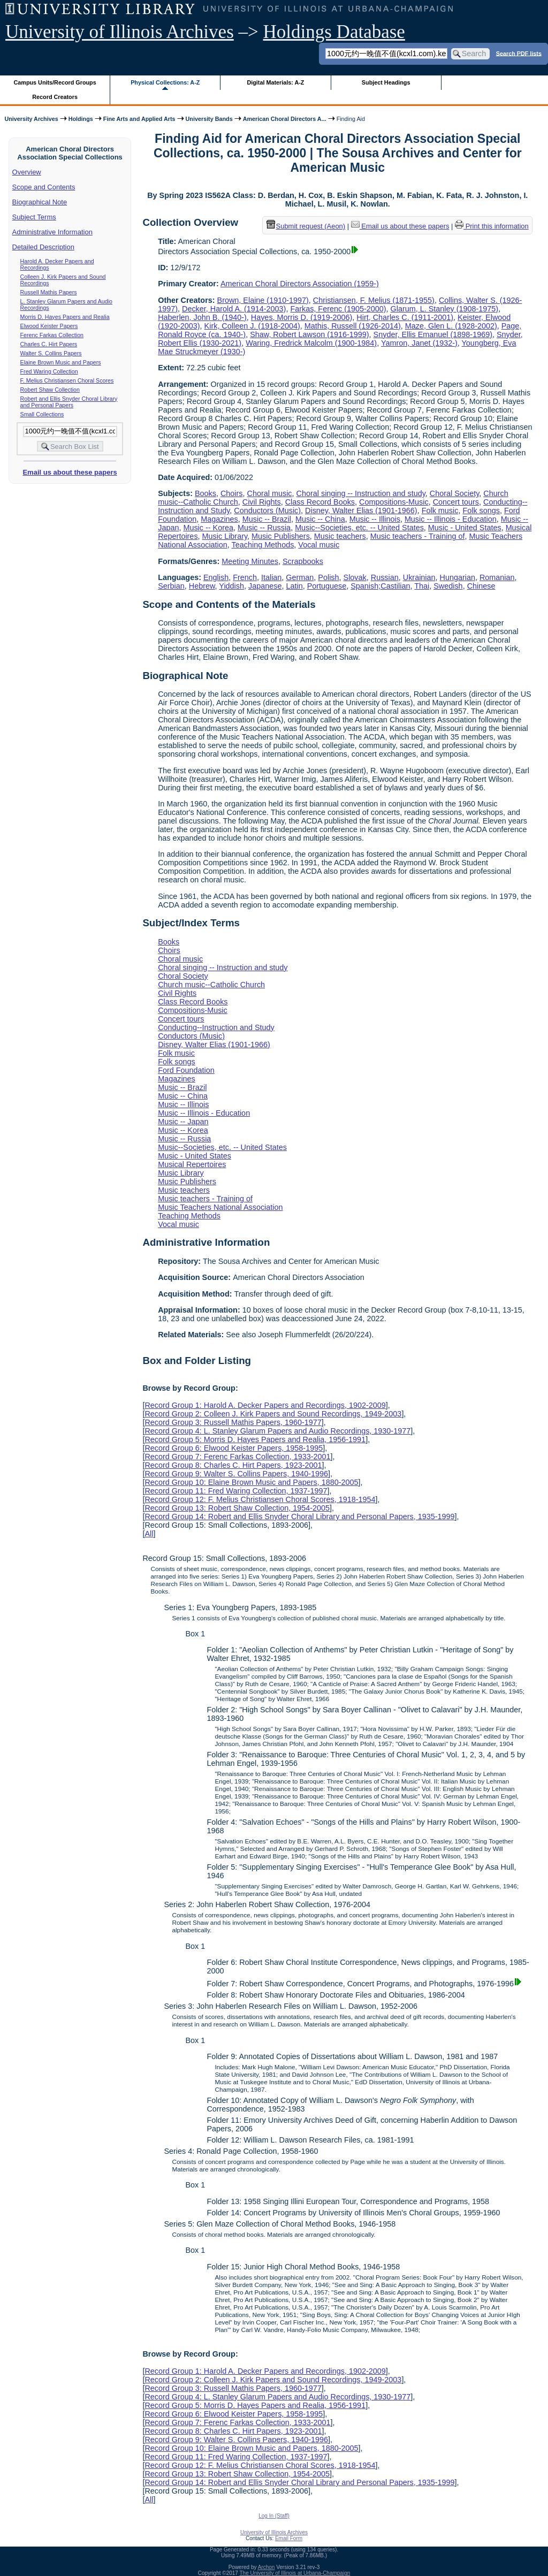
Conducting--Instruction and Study (216, 1027)
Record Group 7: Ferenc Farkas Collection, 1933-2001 (237, 1456)
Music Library (225, 536)
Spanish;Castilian (380, 586)
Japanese (264, 586)
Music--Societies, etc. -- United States (359, 527)
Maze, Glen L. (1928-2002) (451, 326)
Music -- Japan (183, 1121)
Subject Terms (34, 217)
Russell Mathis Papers (48, 292)
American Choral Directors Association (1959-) (299, 283)
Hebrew (202, 586)
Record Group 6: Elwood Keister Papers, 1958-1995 (233, 1448)
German (300, 577)
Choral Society (455, 493)
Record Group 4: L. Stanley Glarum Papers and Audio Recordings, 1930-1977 (277, 1431)
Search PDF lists (519, 53)
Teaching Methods (263, 544)
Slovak (355, 577)
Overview (26, 172)
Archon (266, 2567)
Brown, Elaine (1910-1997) (263, 300)
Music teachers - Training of (417, 536)
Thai (421, 586)
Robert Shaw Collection (50, 389)
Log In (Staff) (274, 2516)
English (216, 577)
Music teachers (340, 536)
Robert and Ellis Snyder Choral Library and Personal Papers (69, 401)
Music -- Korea (208, 527)
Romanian (497, 577)
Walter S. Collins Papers (51, 353)
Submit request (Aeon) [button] (306, 226)
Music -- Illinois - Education (451, 519)
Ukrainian (419, 577)
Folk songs (481, 510)
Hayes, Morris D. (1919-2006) (302, 317)
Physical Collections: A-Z (165, 82)
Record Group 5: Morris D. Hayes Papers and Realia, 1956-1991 (255, 1439)
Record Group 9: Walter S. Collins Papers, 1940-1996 (236, 1473)
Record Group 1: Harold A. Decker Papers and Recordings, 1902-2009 (264, 1405)
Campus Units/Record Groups (55, 82)
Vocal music (318, 544)
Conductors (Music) (267, 510)
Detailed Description (43, 247)
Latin (294, 586)
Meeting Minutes (250, 561)
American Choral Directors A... (284, 119)
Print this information (492, 226)
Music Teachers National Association (220, 1207)
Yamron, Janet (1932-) (419, 343)
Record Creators (55, 97)
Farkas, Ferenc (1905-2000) (338, 308)
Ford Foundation (186, 1070)
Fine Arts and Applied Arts (139, 119)
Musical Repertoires (192, 1164)
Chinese (481, 586)
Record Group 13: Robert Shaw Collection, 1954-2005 (237, 1508)
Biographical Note (39, 202)
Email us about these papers (69, 472)
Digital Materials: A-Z (275, 82)
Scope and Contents (43, 187)
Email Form (288, 2538)
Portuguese (327, 586)
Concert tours (456, 502)
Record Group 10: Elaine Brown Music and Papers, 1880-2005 (251, 1482)
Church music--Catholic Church (211, 984)
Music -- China (320, 519)
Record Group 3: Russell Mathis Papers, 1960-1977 (232, 1422)
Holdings (80, 119)
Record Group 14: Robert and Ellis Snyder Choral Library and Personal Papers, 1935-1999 (299, 1516)
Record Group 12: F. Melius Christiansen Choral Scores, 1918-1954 (259, 1499)
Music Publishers (281, 536)
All (148, 1533)
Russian (385, 577)
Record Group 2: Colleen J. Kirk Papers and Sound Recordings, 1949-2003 (272, 1413)
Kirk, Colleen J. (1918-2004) (252, 326)
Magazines (219, 519)
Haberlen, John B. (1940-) (202, 317)
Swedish (447, 586)
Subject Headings (386, 82)
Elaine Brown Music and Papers (60, 362)
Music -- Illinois (374, 519)
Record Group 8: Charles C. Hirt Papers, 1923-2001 (233, 1465)
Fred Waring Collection (49, 371)
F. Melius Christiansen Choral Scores (67, 380)
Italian (271, 577)
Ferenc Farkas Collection (51, 335)
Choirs (231, 493)
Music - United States (464, 527)
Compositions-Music (394, 502)
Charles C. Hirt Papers (49, 344)
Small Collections (42, 414)
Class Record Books (320, 502)
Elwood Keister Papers (49, 326)
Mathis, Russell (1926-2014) (353, 326)
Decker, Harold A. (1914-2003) (234, 308)
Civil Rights (261, 502)
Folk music (440, 510)
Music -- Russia (264, 527)
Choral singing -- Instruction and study (360, 493)
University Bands (209, 119)
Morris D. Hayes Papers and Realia (65, 317)
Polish (328, 577)
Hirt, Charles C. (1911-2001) (404, 317)
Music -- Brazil (266, 519)
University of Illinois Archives (119, 31)
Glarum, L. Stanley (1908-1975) (445, 308)
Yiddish (231, 586)
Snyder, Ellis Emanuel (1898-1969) (433, 334)
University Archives (31, 119)
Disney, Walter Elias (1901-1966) (361, 510)
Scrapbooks (303, 561)
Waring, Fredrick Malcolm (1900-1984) (311, 343)
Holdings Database (334, 31)
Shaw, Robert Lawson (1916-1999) (309, 334)
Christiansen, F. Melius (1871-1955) (374, 300)
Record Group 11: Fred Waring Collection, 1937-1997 (235, 1491)
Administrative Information (52, 232)
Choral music (269, 493)
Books (205, 493)
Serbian (171, 586)
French (245, 577)
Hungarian (457, 577)
